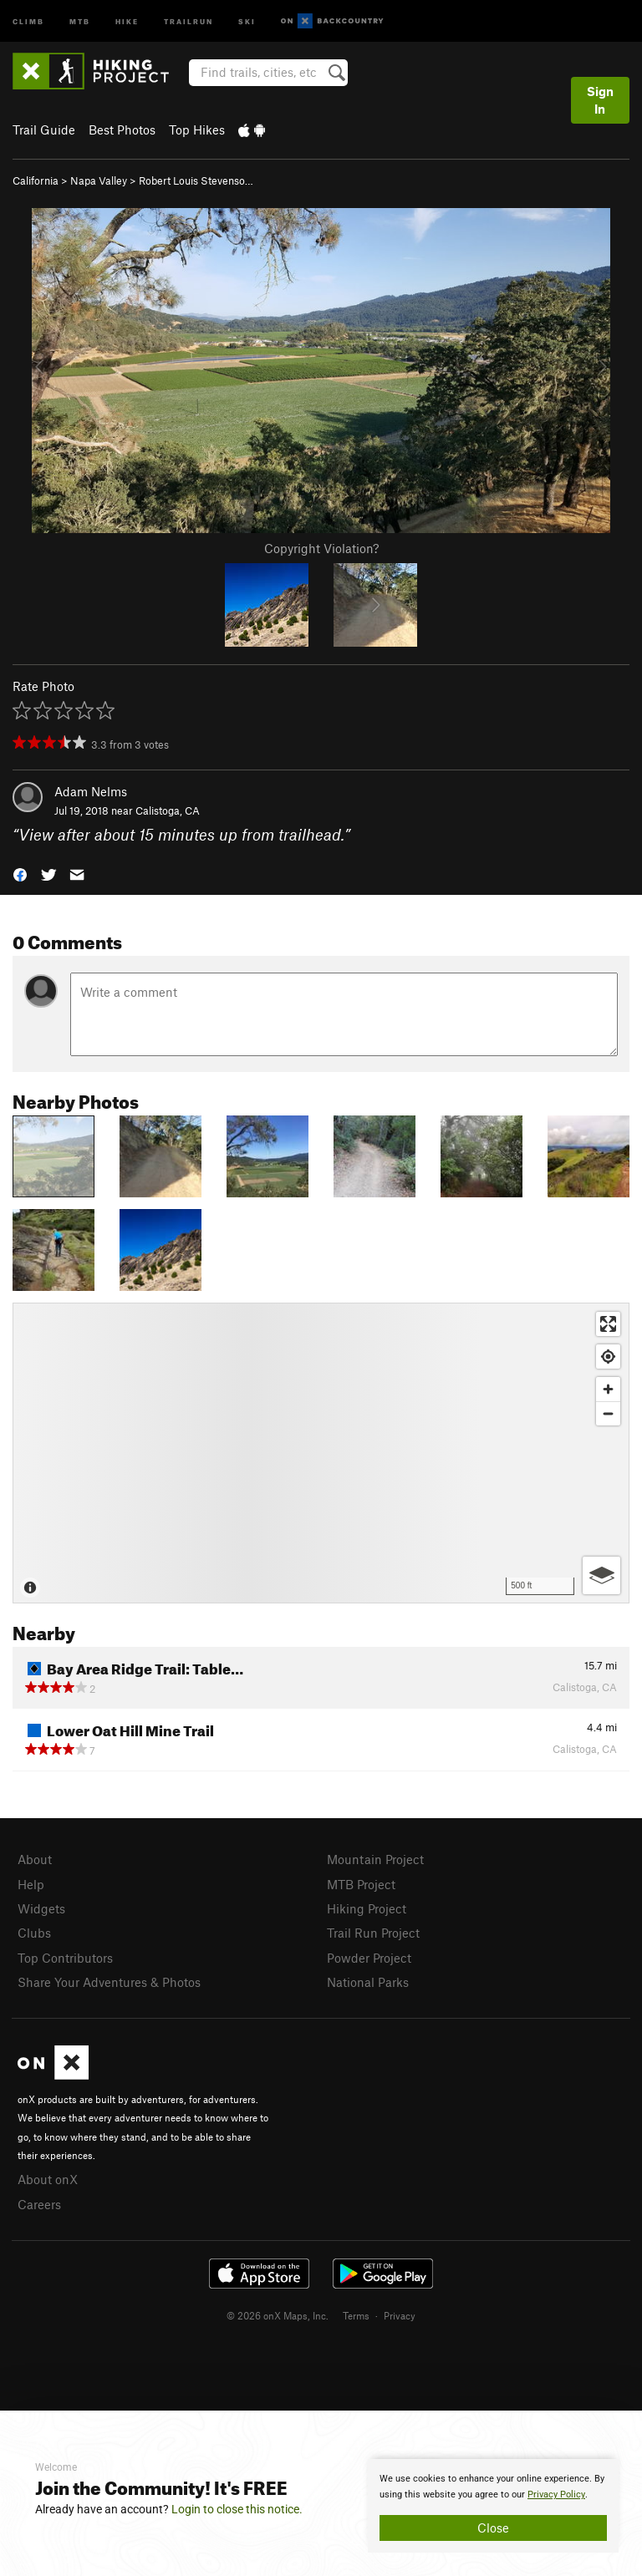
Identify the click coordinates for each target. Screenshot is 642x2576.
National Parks (368, 1981)
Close (493, 2527)
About (35, 1859)
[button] (20, 873)
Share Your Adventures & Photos (109, 1981)
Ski (247, 20)
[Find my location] (608, 1356)
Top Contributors (65, 1957)
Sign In (600, 100)
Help (31, 1884)
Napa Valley (98, 180)
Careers (39, 2204)
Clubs (34, 1932)
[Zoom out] (608, 1413)
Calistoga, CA (167, 810)
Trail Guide (44, 129)
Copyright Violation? (321, 548)
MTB (79, 20)
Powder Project (369, 1957)
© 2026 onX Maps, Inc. (278, 2315)
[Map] (321, 1453)
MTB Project (361, 1884)
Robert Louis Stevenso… (196, 180)
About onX (48, 2179)
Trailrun (188, 20)
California (36, 180)
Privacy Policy (556, 2494)
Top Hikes (197, 129)
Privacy (399, 2315)
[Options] (601, 1575)
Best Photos (122, 129)
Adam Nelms (90, 791)
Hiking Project (366, 1908)
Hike (127, 20)
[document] (493, 2506)
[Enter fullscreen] (608, 1324)
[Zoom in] (608, 1389)
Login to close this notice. (237, 2509)
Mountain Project (375, 1859)
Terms (356, 2315)
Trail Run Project (373, 1932)
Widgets (41, 1908)
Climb (28, 20)
